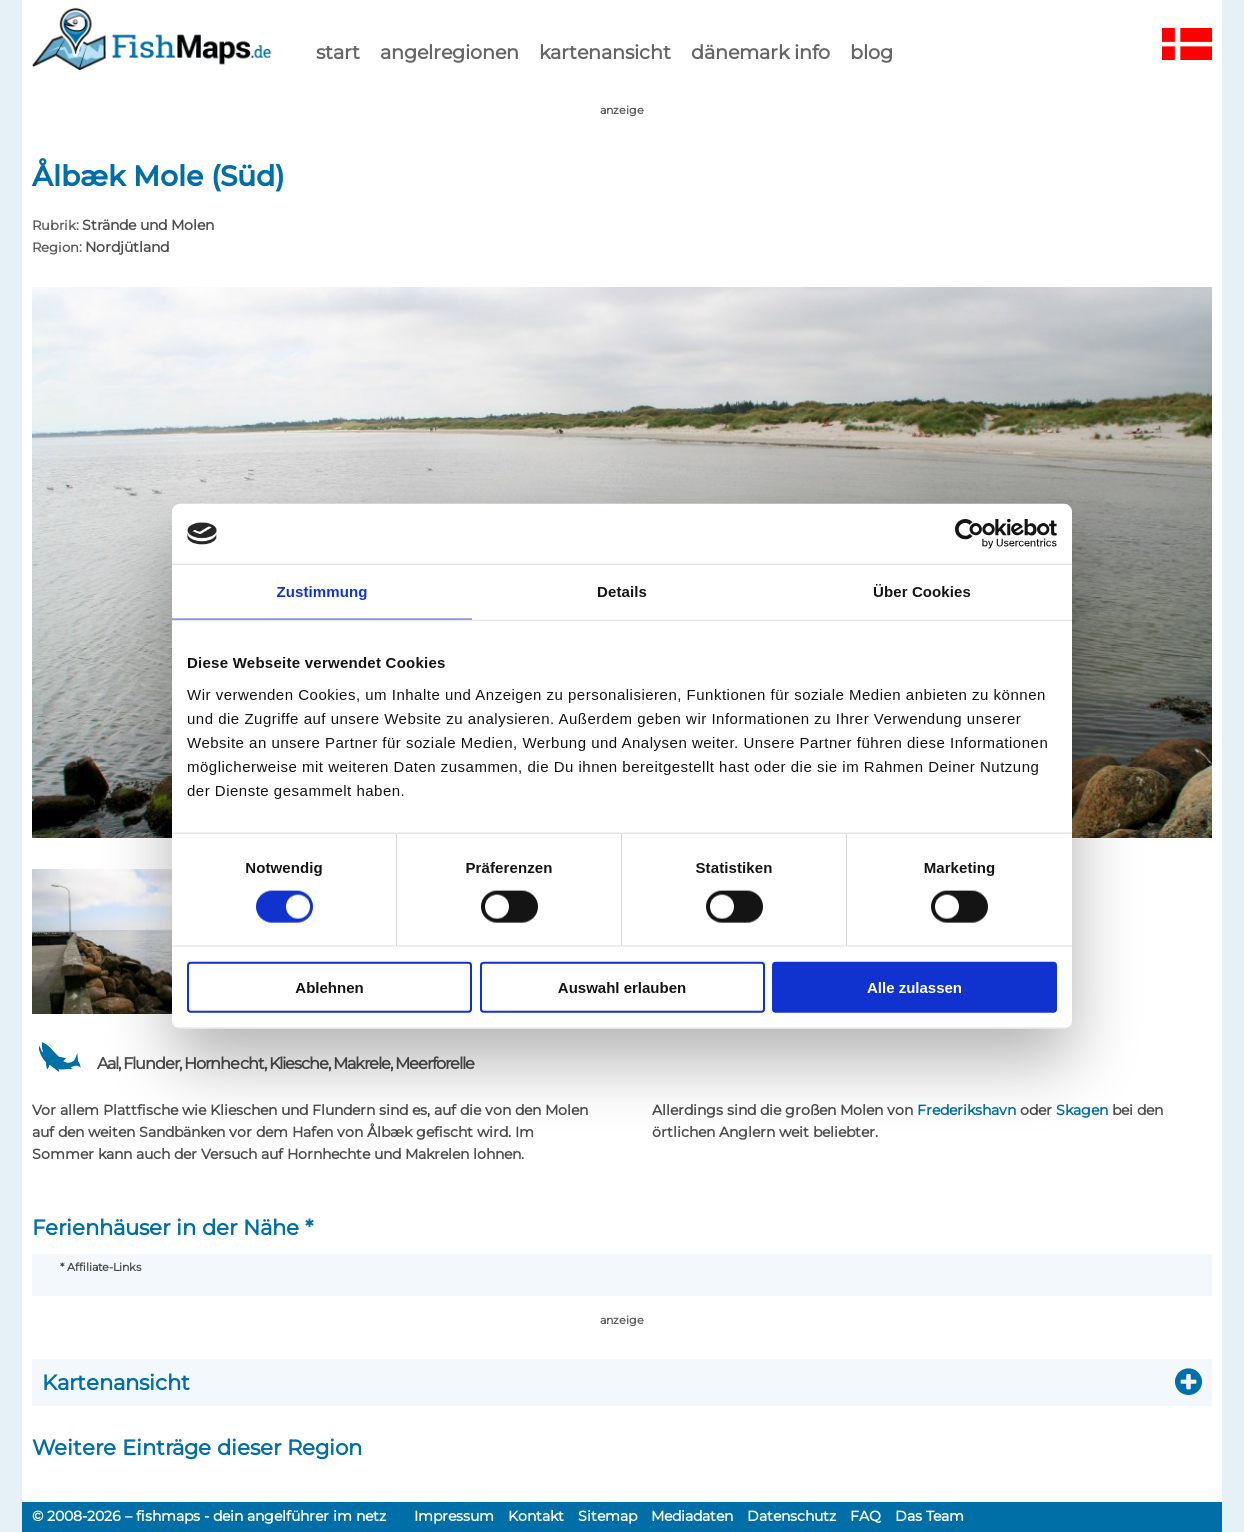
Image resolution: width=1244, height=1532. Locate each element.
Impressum (454, 1516)
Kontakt (536, 1516)
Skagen (1082, 1110)
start (338, 52)
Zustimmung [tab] (322, 591)
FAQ (865, 1516)
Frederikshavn (966, 1110)
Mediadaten (692, 1516)
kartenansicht (605, 52)
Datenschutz (791, 1516)
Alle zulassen (914, 986)
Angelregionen (449, 52)
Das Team (929, 1516)
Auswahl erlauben (622, 986)
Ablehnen (329, 986)
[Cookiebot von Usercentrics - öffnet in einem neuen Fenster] (969, 534)
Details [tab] (622, 591)
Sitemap (607, 1516)
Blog (871, 52)
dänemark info (760, 52)
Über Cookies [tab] (922, 591)
